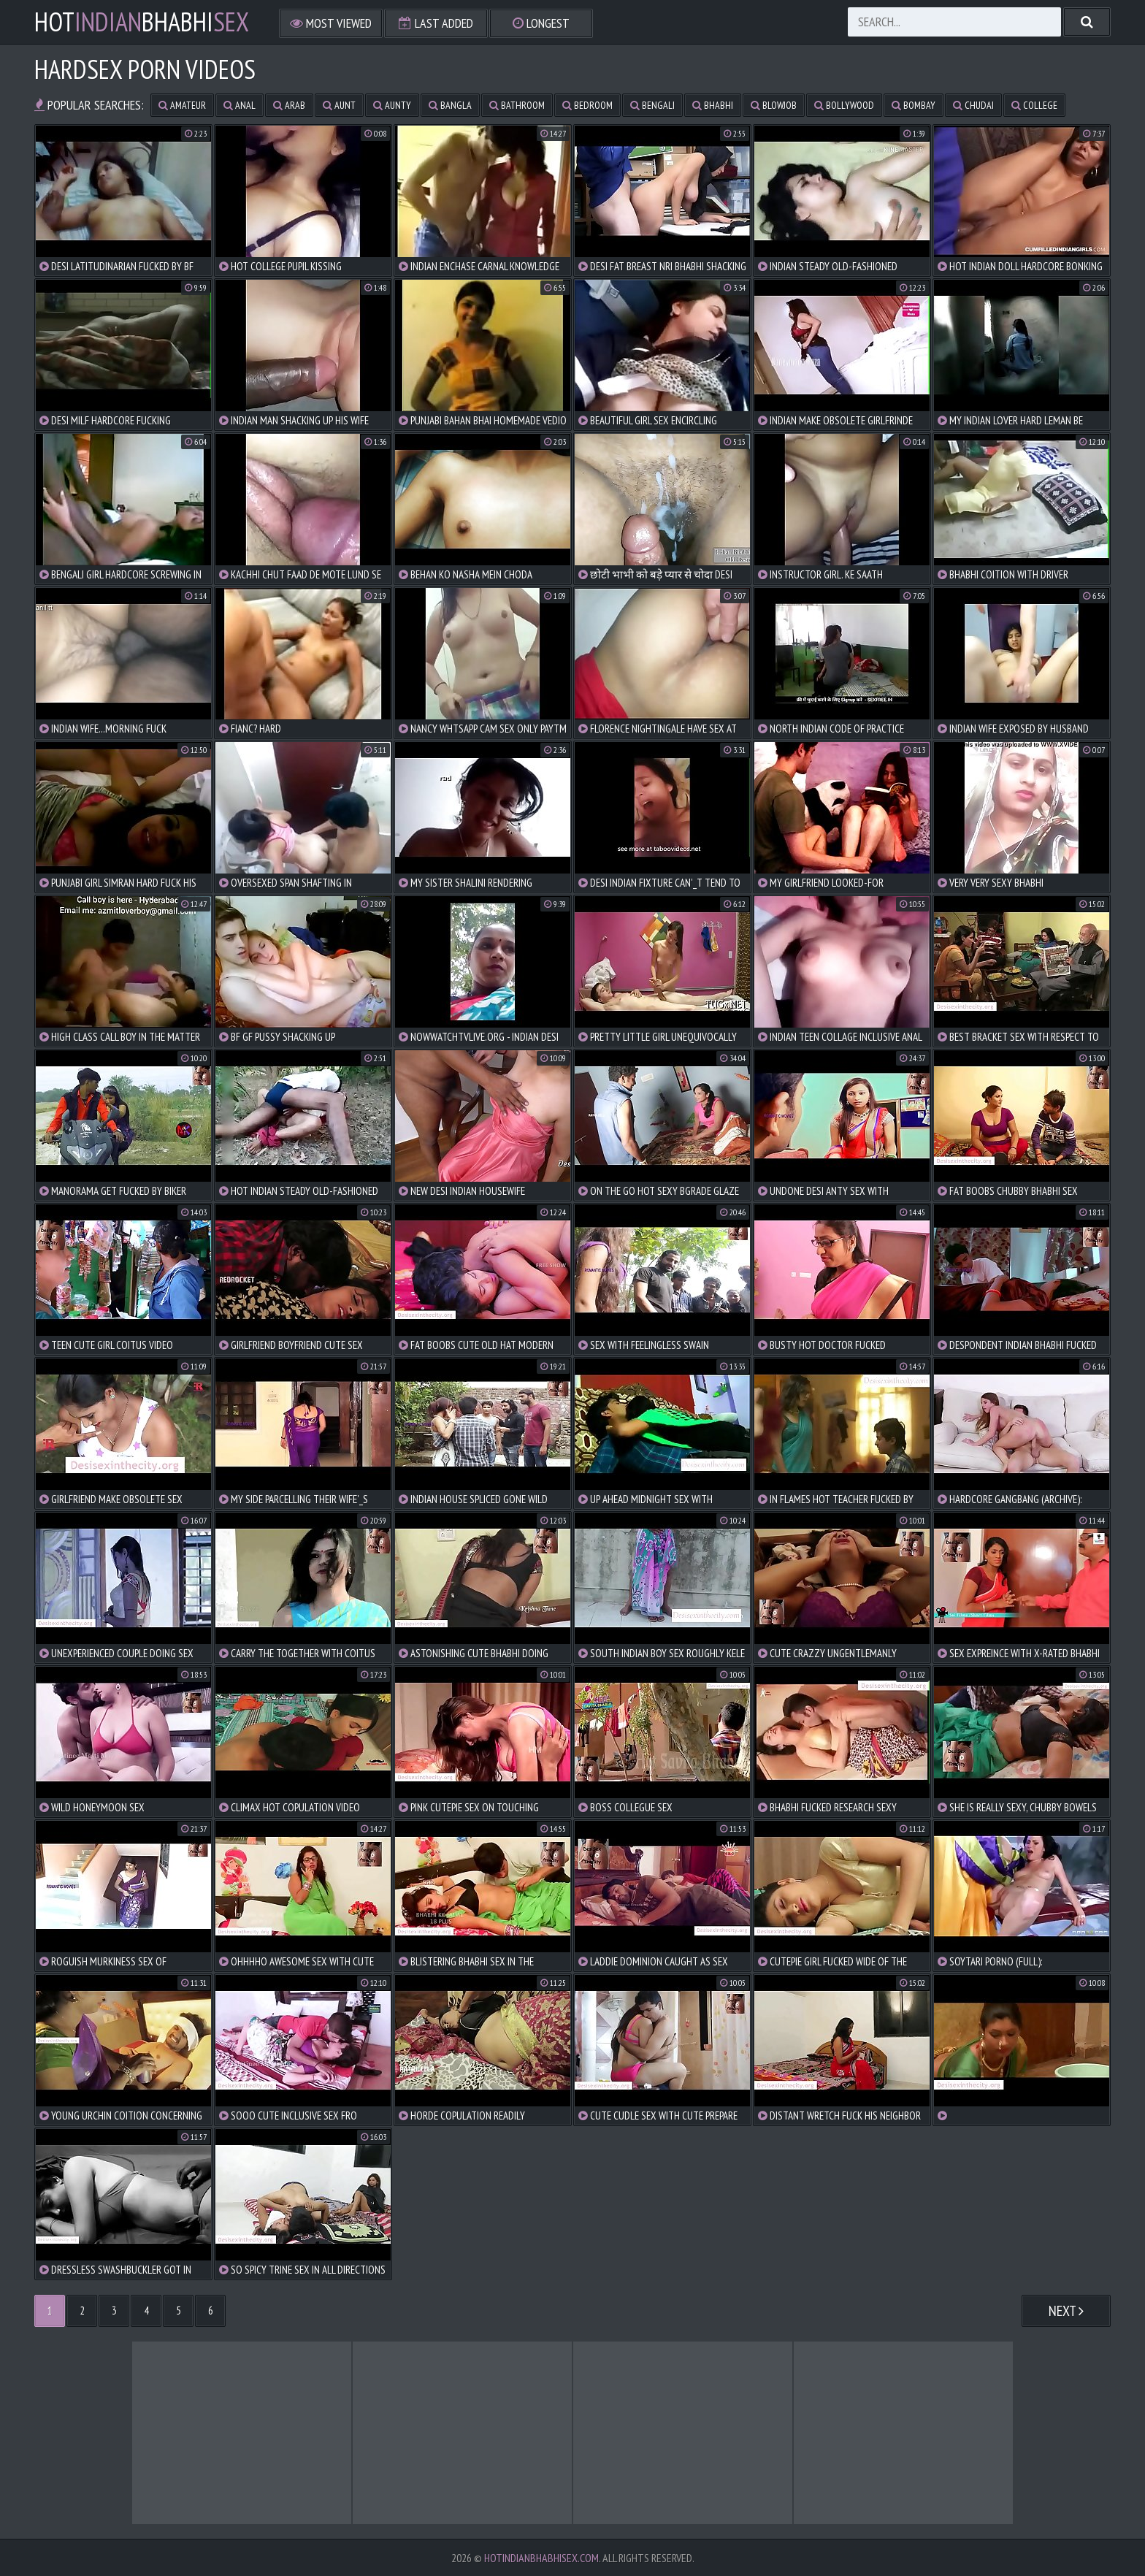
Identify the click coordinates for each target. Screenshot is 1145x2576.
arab (289, 105)
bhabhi (712, 105)
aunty (392, 105)
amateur (182, 105)
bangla (450, 105)
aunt (339, 105)
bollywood (844, 105)
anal (239, 105)
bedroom (587, 105)
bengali (652, 105)
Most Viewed (331, 23)
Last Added (436, 23)
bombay (913, 105)
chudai (973, 105)
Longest (541, 23)
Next (1066, 2310)
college (1034, 105)
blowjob (774, 105)
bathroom (517, 105)
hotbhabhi (141, 22)
